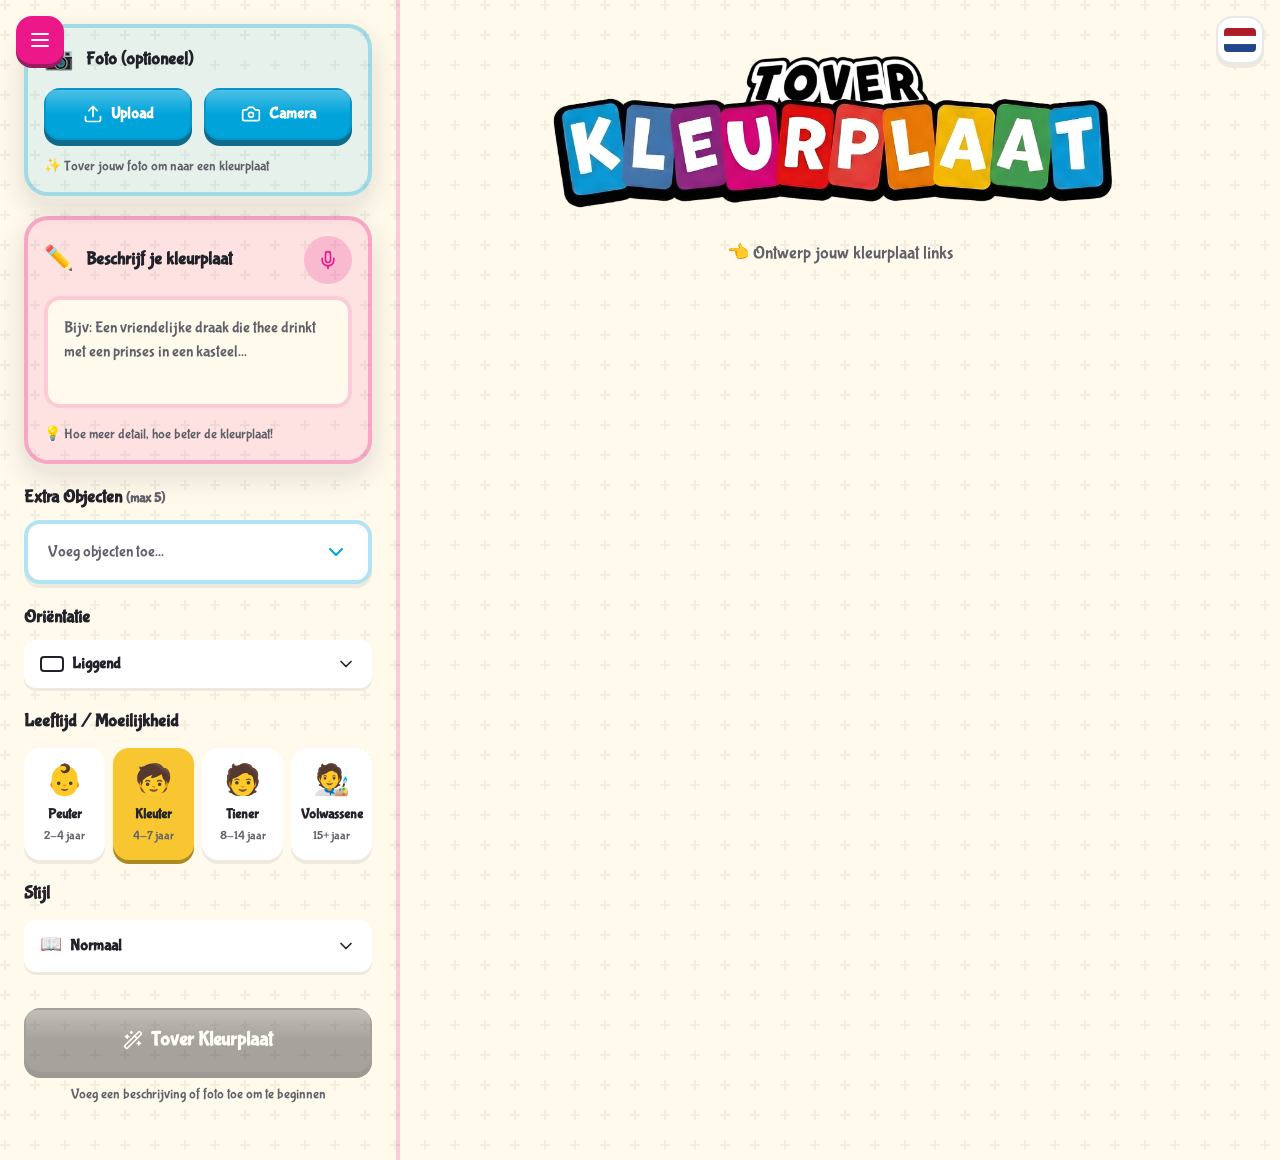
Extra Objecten (94, 497)
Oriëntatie (57, 617)
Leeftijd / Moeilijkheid (101, 721)
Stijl (37, 893)
